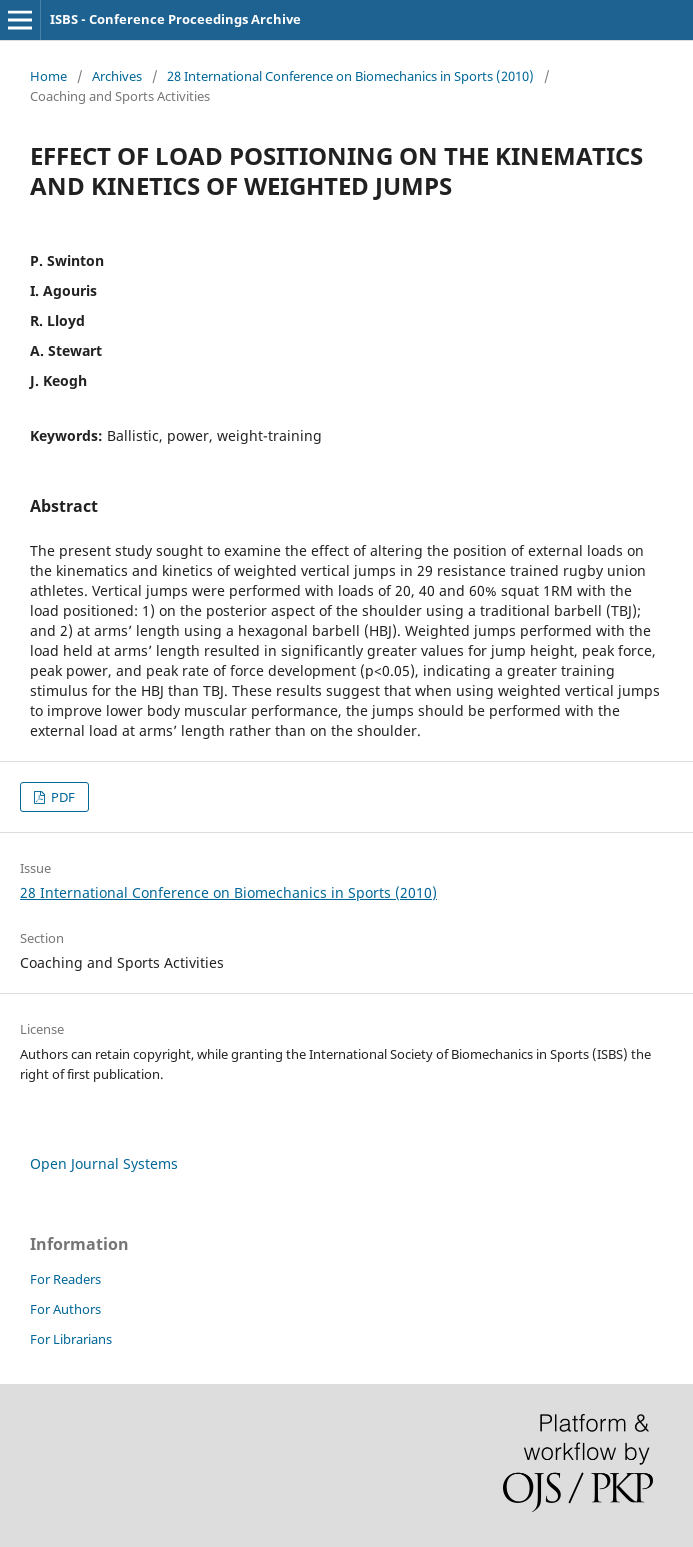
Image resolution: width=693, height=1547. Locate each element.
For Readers (65, 1279)
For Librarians (71, 1339)
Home (48, 76)
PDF (61, 797)
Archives (117, 76)
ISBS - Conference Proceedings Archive (175, 19)
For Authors (65, 1309)
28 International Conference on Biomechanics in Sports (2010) (350, 76)
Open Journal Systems (104, 1163)
